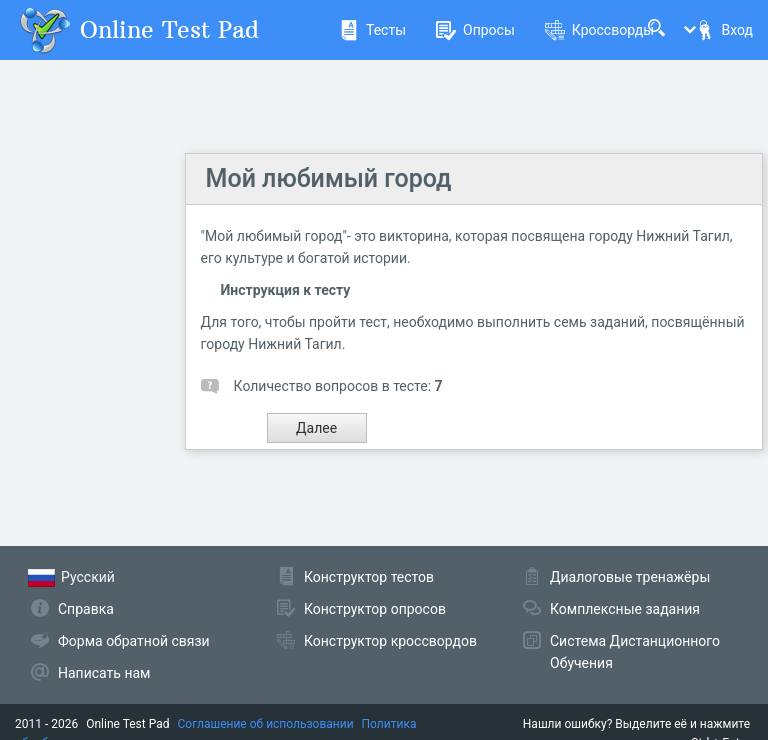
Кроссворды (599, 30)
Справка (86, 609)
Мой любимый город (329, 178)
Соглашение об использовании (266, 724)
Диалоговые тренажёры (630, 577)
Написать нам (104, 673)
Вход (724, 30)
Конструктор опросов (375, 609)
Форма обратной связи (134, 641)
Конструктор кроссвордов (390, 641)
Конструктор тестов (369, 577)
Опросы (475, 30)
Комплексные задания (625, 609)
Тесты (372, 30)
